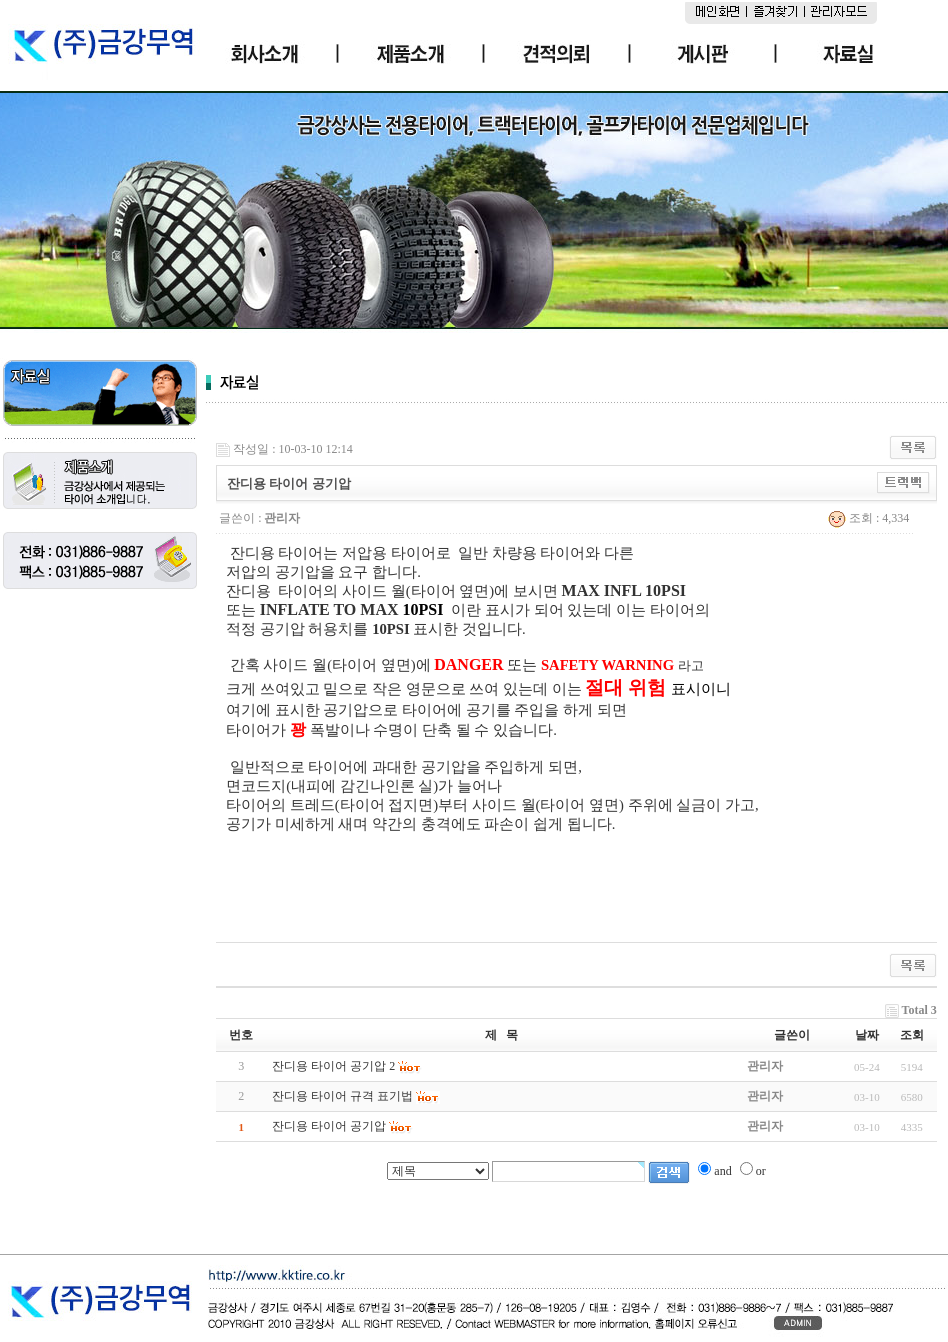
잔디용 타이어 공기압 (329, 1126)
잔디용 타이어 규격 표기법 (342, 1096)
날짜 (867, 1035)
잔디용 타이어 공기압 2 (333, 1066)
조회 (912, 1035)
